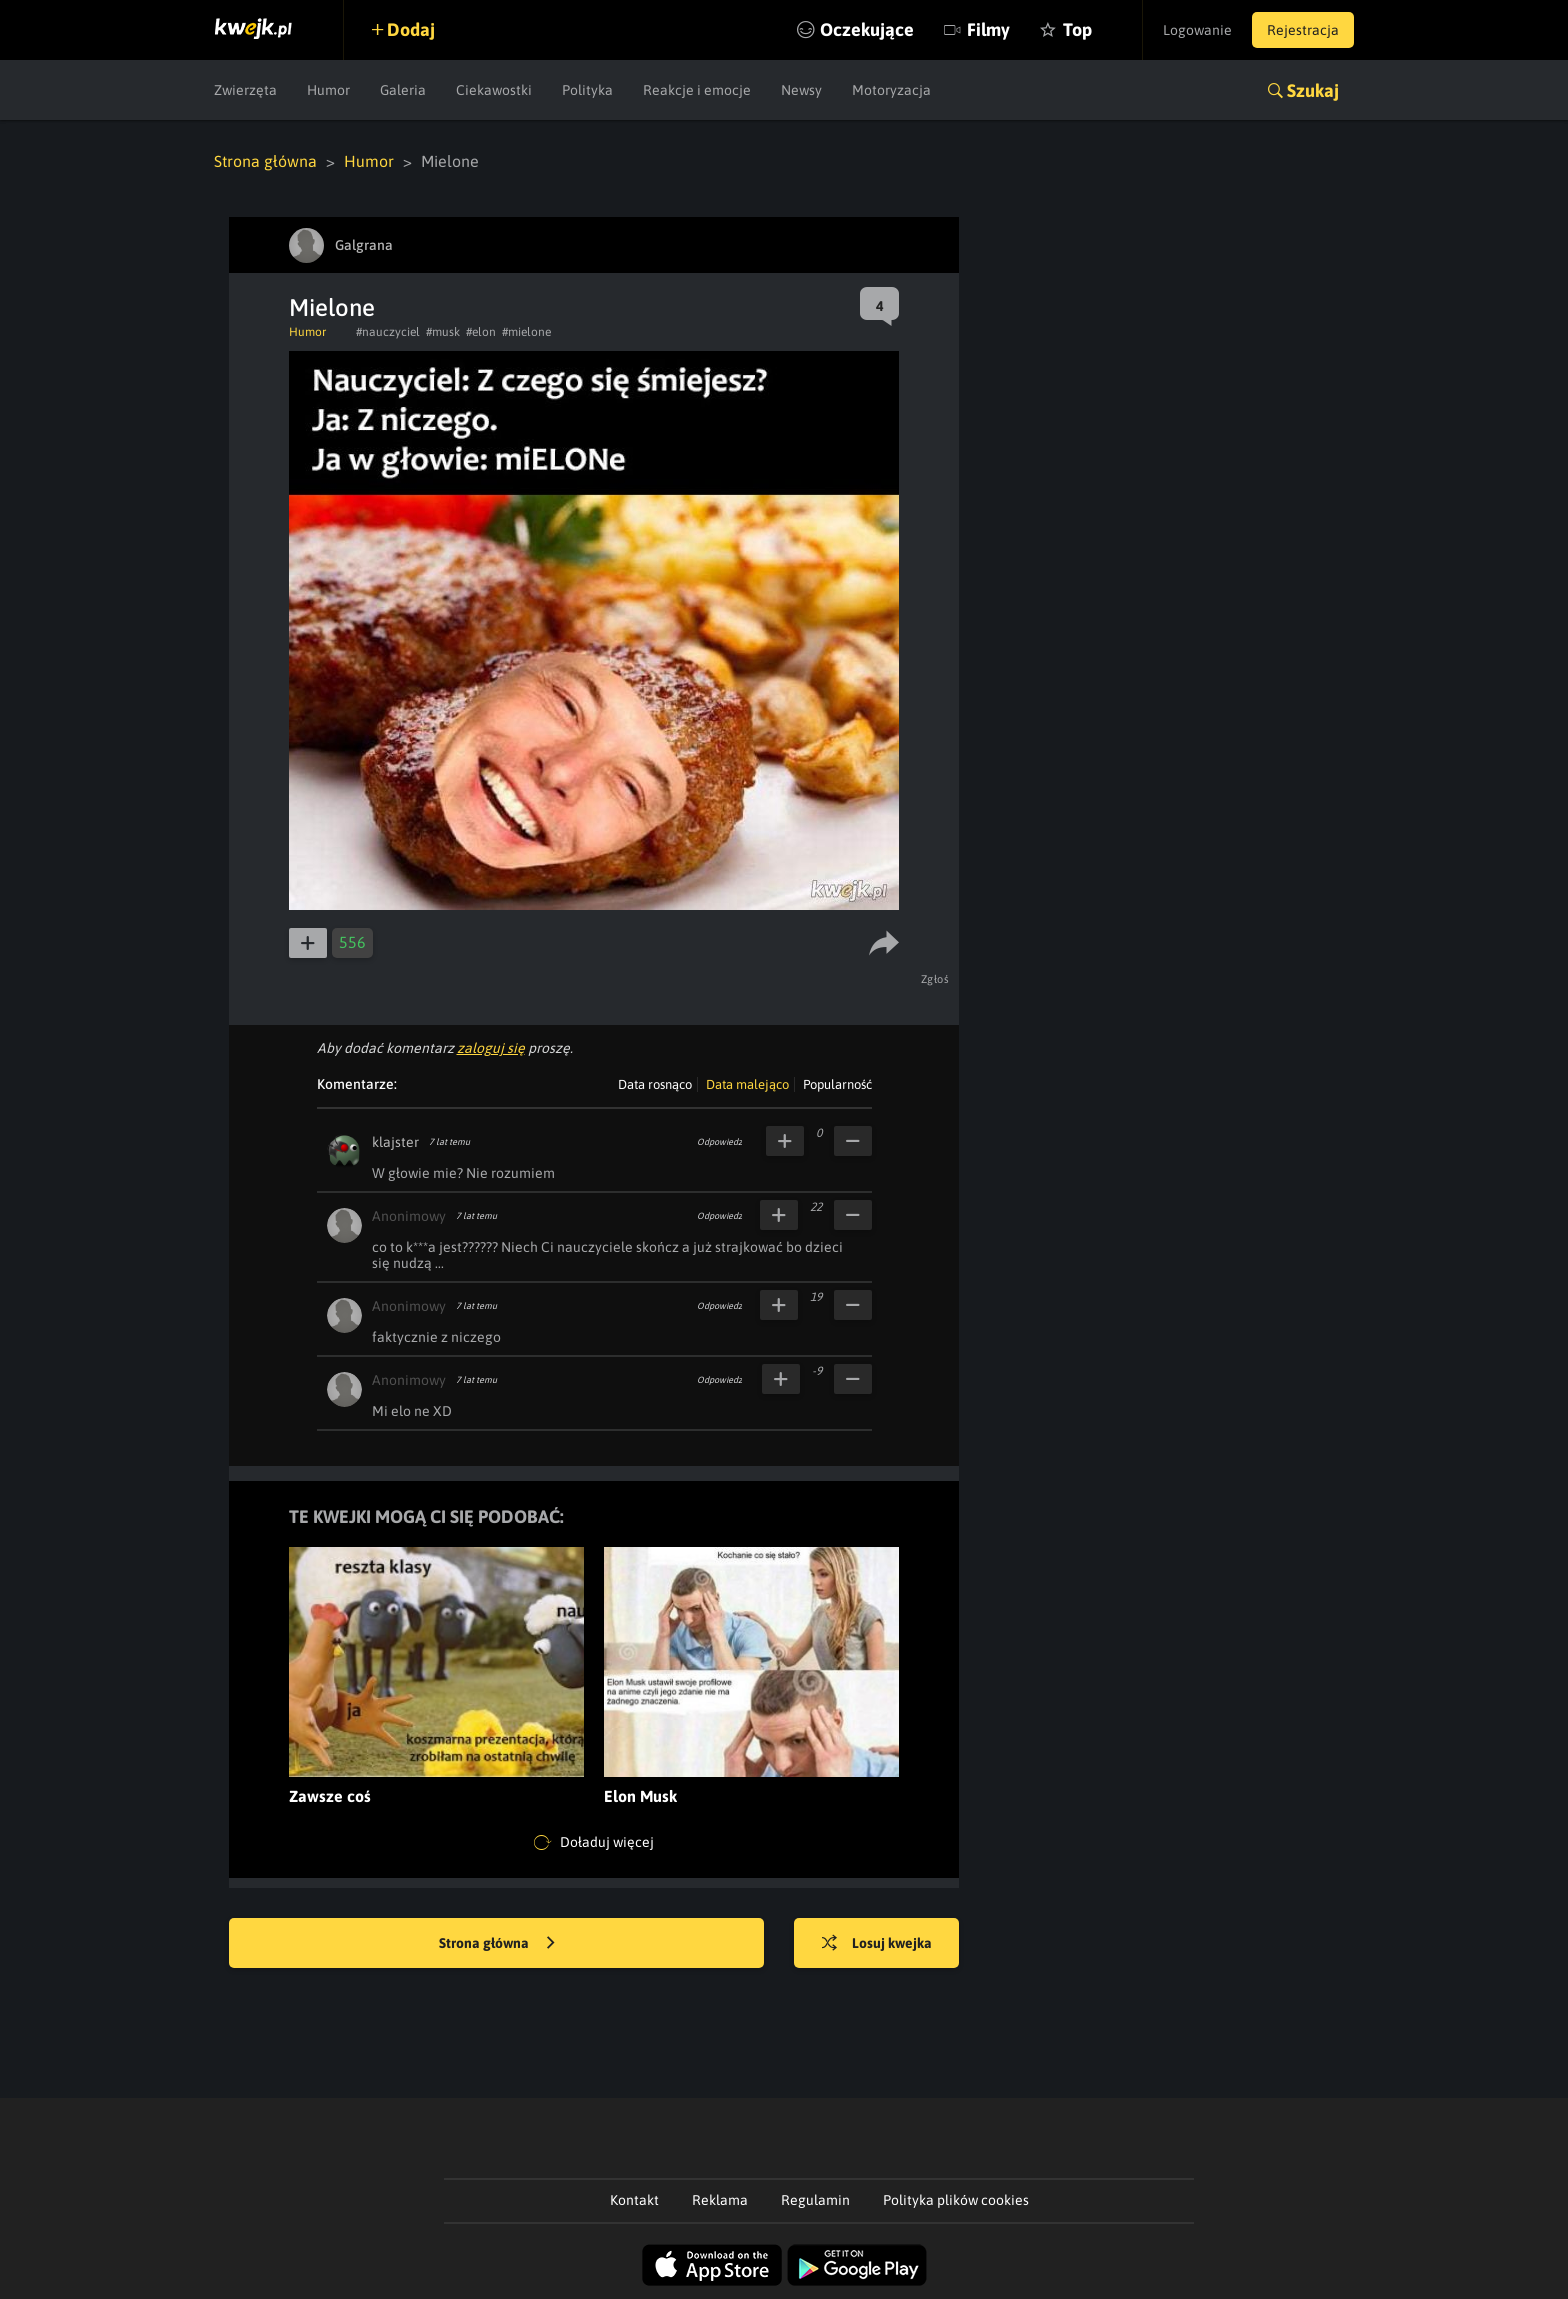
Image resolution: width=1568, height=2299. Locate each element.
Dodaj (411, 29)
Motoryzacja (891, 90)
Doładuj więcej (594, 1843)
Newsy (801, 90)
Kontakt (634, 2200)
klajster (395, 1142)
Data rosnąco (655, 1084)
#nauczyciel (388, 332)
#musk (443, 332)
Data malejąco (747, 1084)
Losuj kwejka (877, 1944)
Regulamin (815, 2200)
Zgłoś (935, 979)
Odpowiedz (719, 1142)
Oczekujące (867, 29)
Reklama (720, 2200)
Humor (328, 90)
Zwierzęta (245, 90)
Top (1077, 29)
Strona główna (265, 161)
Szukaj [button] (1313, 90)
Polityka (587, 90)
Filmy (988, 29)
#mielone (526, 332)
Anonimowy (409, 1216)
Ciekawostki (494, 90)
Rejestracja (1303, 30)
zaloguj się (491, 1048)
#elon (481, 332)
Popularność (837, 1084)
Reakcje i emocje (697, 90)
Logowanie (1197, 30)
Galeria (403, 90)
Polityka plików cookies (956, 2200)
